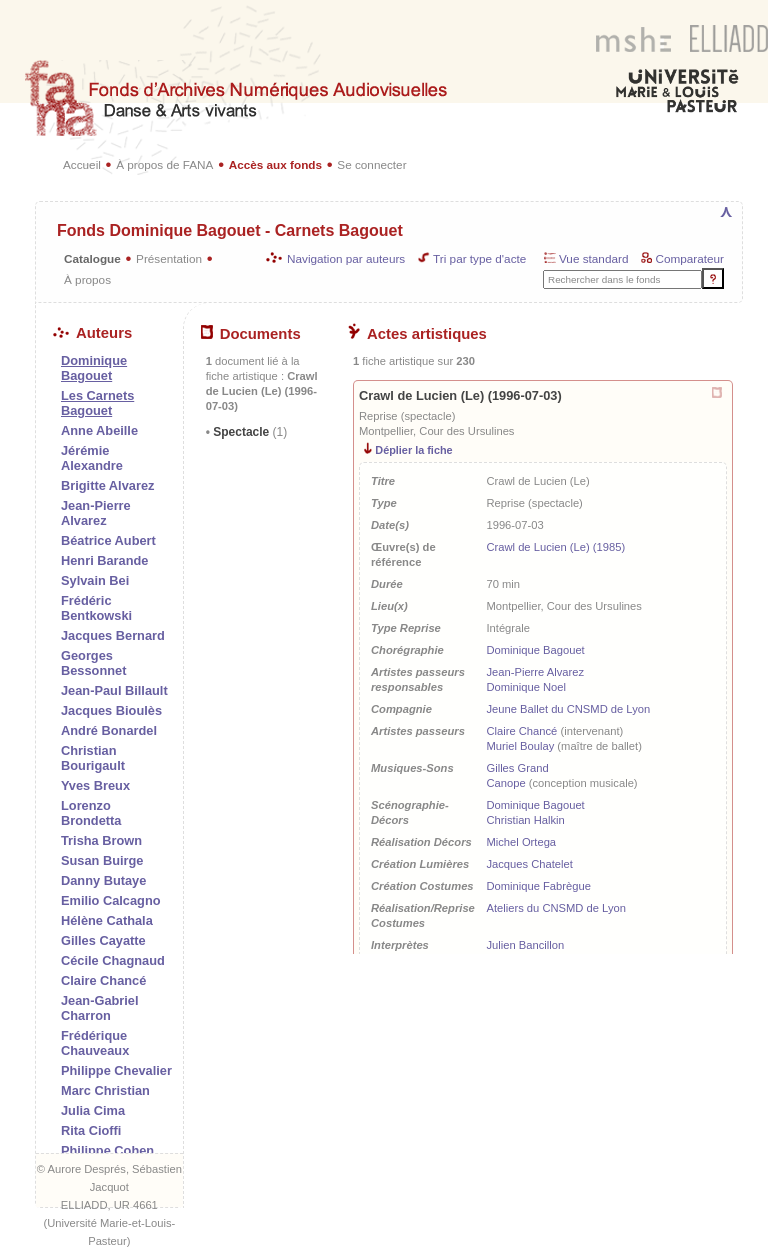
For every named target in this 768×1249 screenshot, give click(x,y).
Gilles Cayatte (103, 940)
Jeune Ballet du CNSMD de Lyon (568, 709)
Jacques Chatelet (529, 864)
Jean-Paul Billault (114, 690)
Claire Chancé (103, 980)
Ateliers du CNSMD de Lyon (556, 908)
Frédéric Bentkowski (96, 608)
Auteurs (92, 333)
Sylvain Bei (95, 580)
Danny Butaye (103, 880)
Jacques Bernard (113, 635)
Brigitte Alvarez (107, 485)
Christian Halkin (525, 820)
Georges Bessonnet (93, 663)
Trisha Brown (101, 840)
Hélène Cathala (107, 920)
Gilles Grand (517, 768)
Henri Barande (104, 560)
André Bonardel (109, 730)
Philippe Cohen (107, 1150)
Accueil (82, 164)
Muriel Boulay (520, 746)
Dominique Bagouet (535, 650)
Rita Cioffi (91, 1130)
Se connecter (371, 164)
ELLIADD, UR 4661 (109, 1205)
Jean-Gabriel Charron (100, 1008)
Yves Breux (95, 785)
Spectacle (248, 432)
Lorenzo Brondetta (91, 813)
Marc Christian (105, 1090)
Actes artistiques (417, 334)
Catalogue (92, 258)
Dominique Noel (526, 687)
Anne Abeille (99, 430)
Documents (251, 334)
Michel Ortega (521, 842)
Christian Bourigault (93, 758)
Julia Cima (93, 1110)
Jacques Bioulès (111, 710)
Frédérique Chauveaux (95, 1043)
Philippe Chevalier (116, 1070)
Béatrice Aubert (108, 540)
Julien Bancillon (525, 945)
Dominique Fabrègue (538, 886)
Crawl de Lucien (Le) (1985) (555, 547)
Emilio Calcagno (111, 900)
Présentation (169, 258)
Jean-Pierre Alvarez (96, 513)
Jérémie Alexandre (92, 458)
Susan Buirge (102, 860)
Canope (505, 783)
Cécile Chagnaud (113, 960)
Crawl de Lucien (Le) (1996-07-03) (460, 395)
